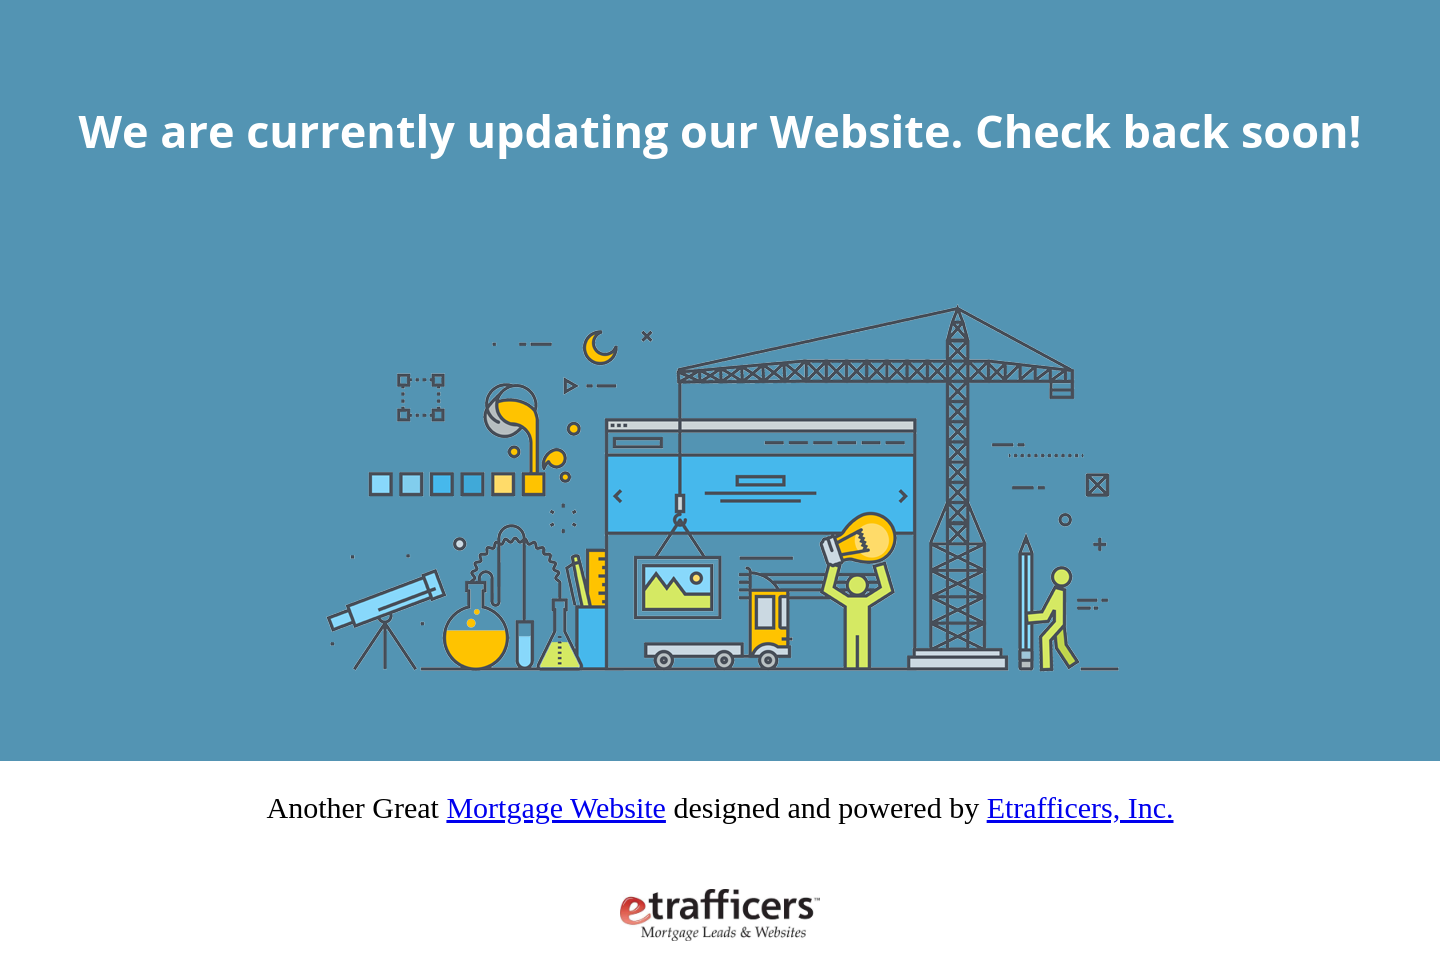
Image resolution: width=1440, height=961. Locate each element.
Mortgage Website (555, 807)
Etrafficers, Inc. (1080, 807)
